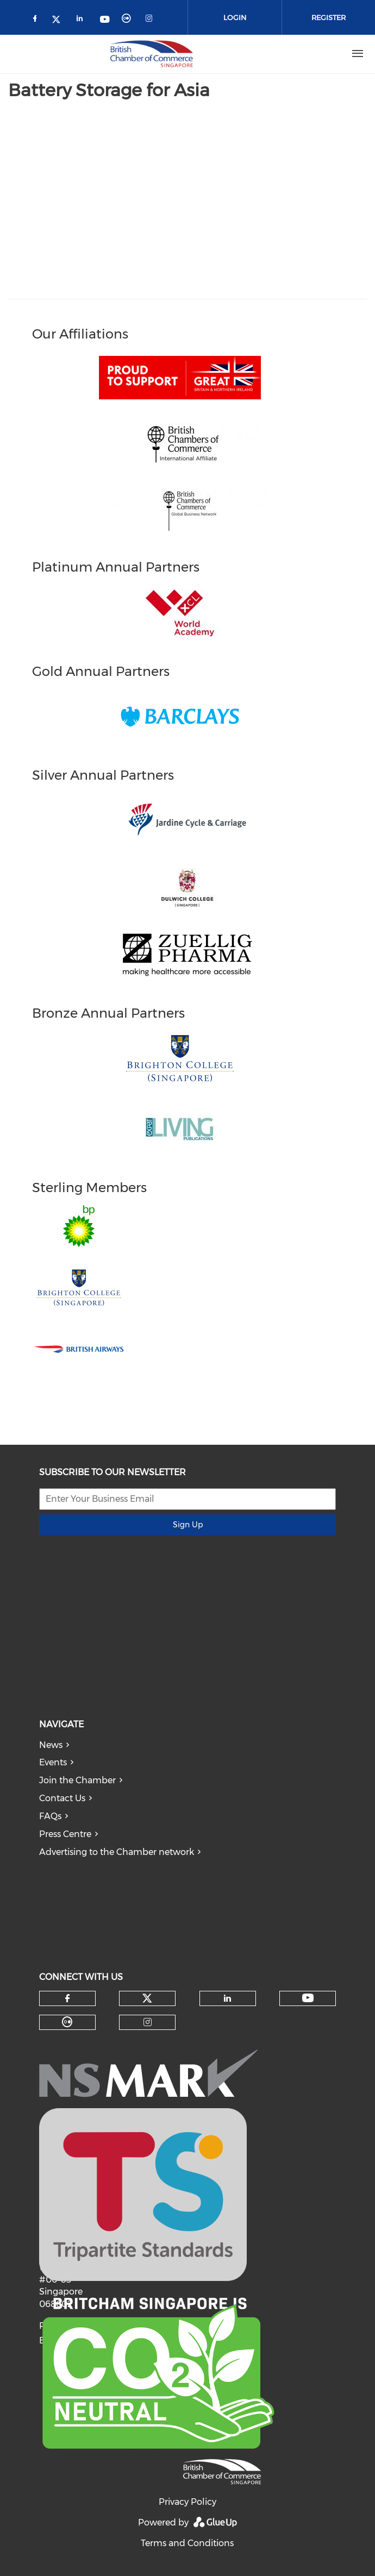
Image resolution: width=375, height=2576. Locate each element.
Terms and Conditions (187, 2543)
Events (53, 1762)
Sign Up (188, 1525)
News (50, 1745)
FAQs (50, 1816)
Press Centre (65, 1834)
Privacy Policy (187, 2502)
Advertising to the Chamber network (116, 1852)
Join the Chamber (77, 1780)
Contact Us (62, 1798)
